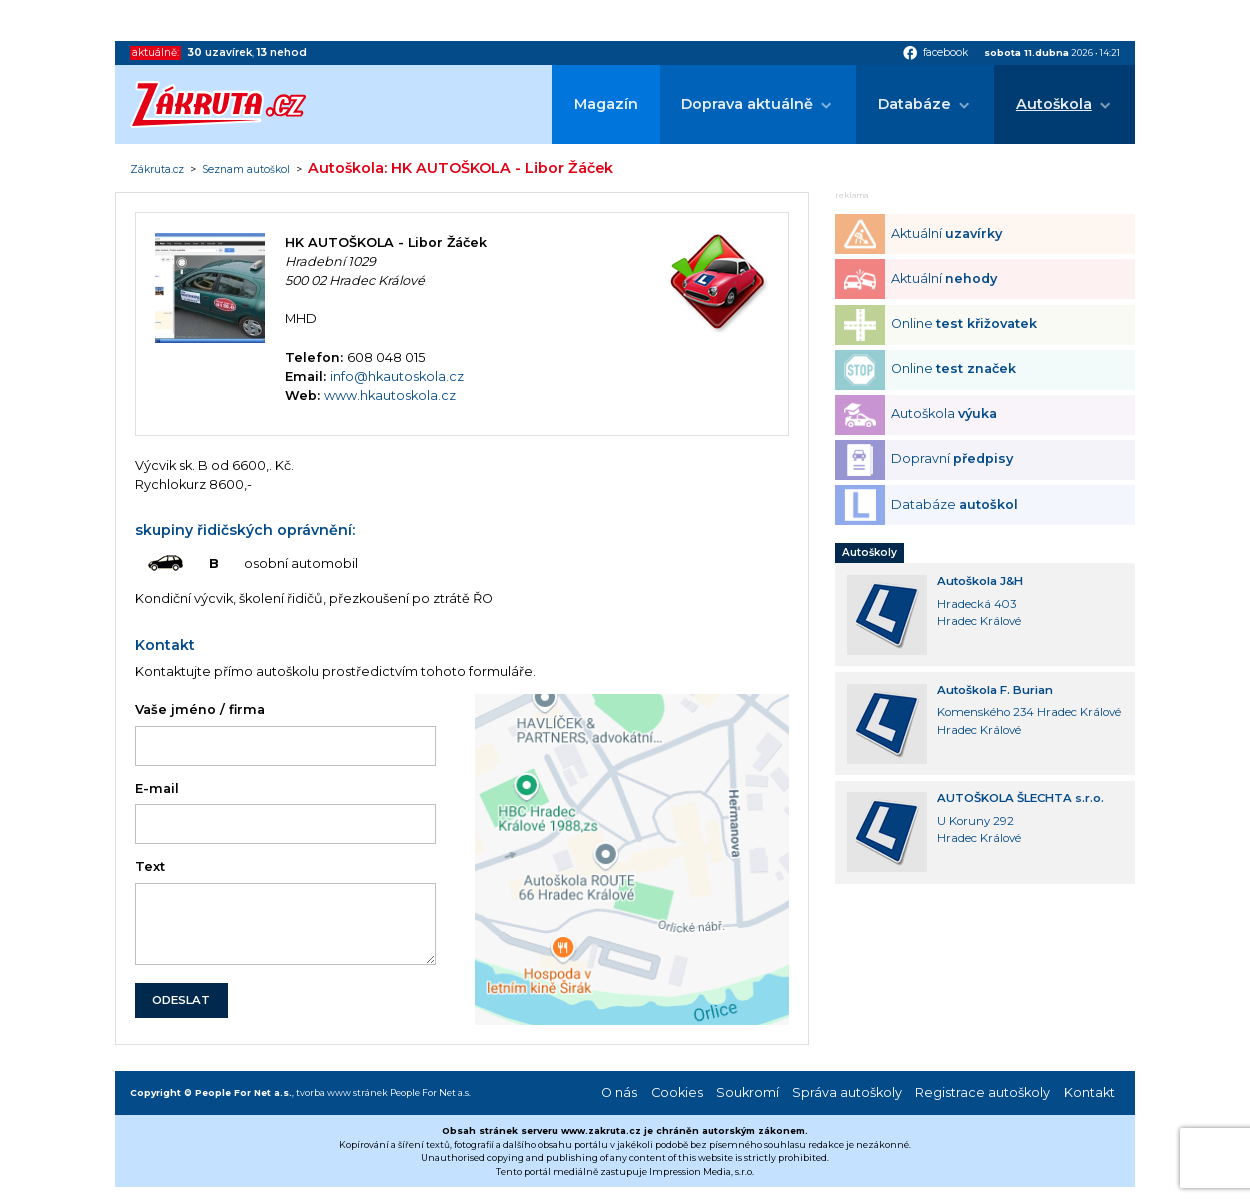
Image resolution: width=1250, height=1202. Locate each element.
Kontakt (1089, 1092)
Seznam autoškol (246, 170)
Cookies (677, 1092)
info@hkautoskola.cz (397, 376)
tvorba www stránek (342, 1092)
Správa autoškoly (847, 1092)
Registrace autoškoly (982, 1092)
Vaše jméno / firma (200, 709)
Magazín (606, 104)
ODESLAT (181, 1000)
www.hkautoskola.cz (390, 395)
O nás (619, 1092)
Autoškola (1054, 104)
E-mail (157, 788)
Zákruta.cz (157, 170)
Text (150, 866)
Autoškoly (869, 552)
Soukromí (747, 1092)
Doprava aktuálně (747, 104)
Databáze (914, 104)
